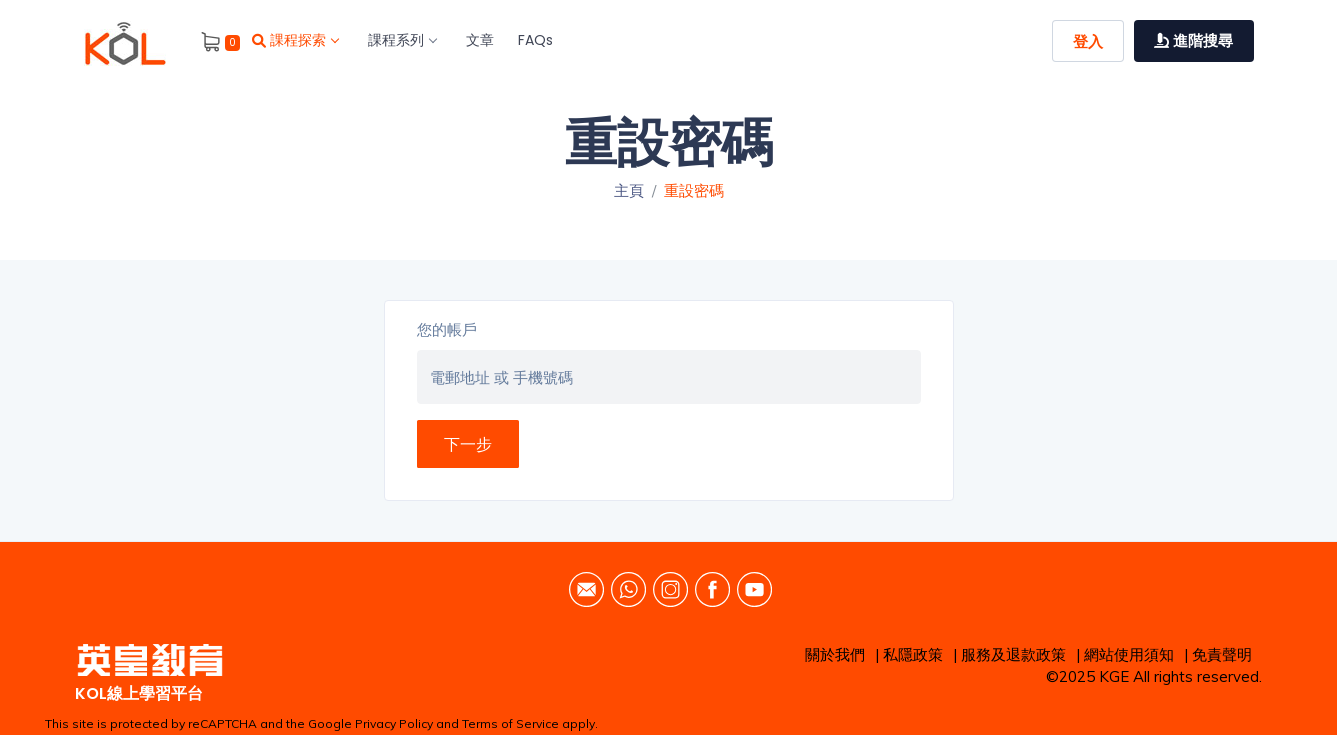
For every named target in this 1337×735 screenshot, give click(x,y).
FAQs (535, 40)
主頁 (629, 190)
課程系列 (402, 40)
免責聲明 (1222, 654)
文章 (480, 40)
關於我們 (835, 654)
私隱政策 (913, 654)
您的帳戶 (447, 329)
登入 (1088, 41)
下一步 (468, 444)
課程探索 (295, 40)
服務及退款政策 (1013, 654)
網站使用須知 (1129, 654)
